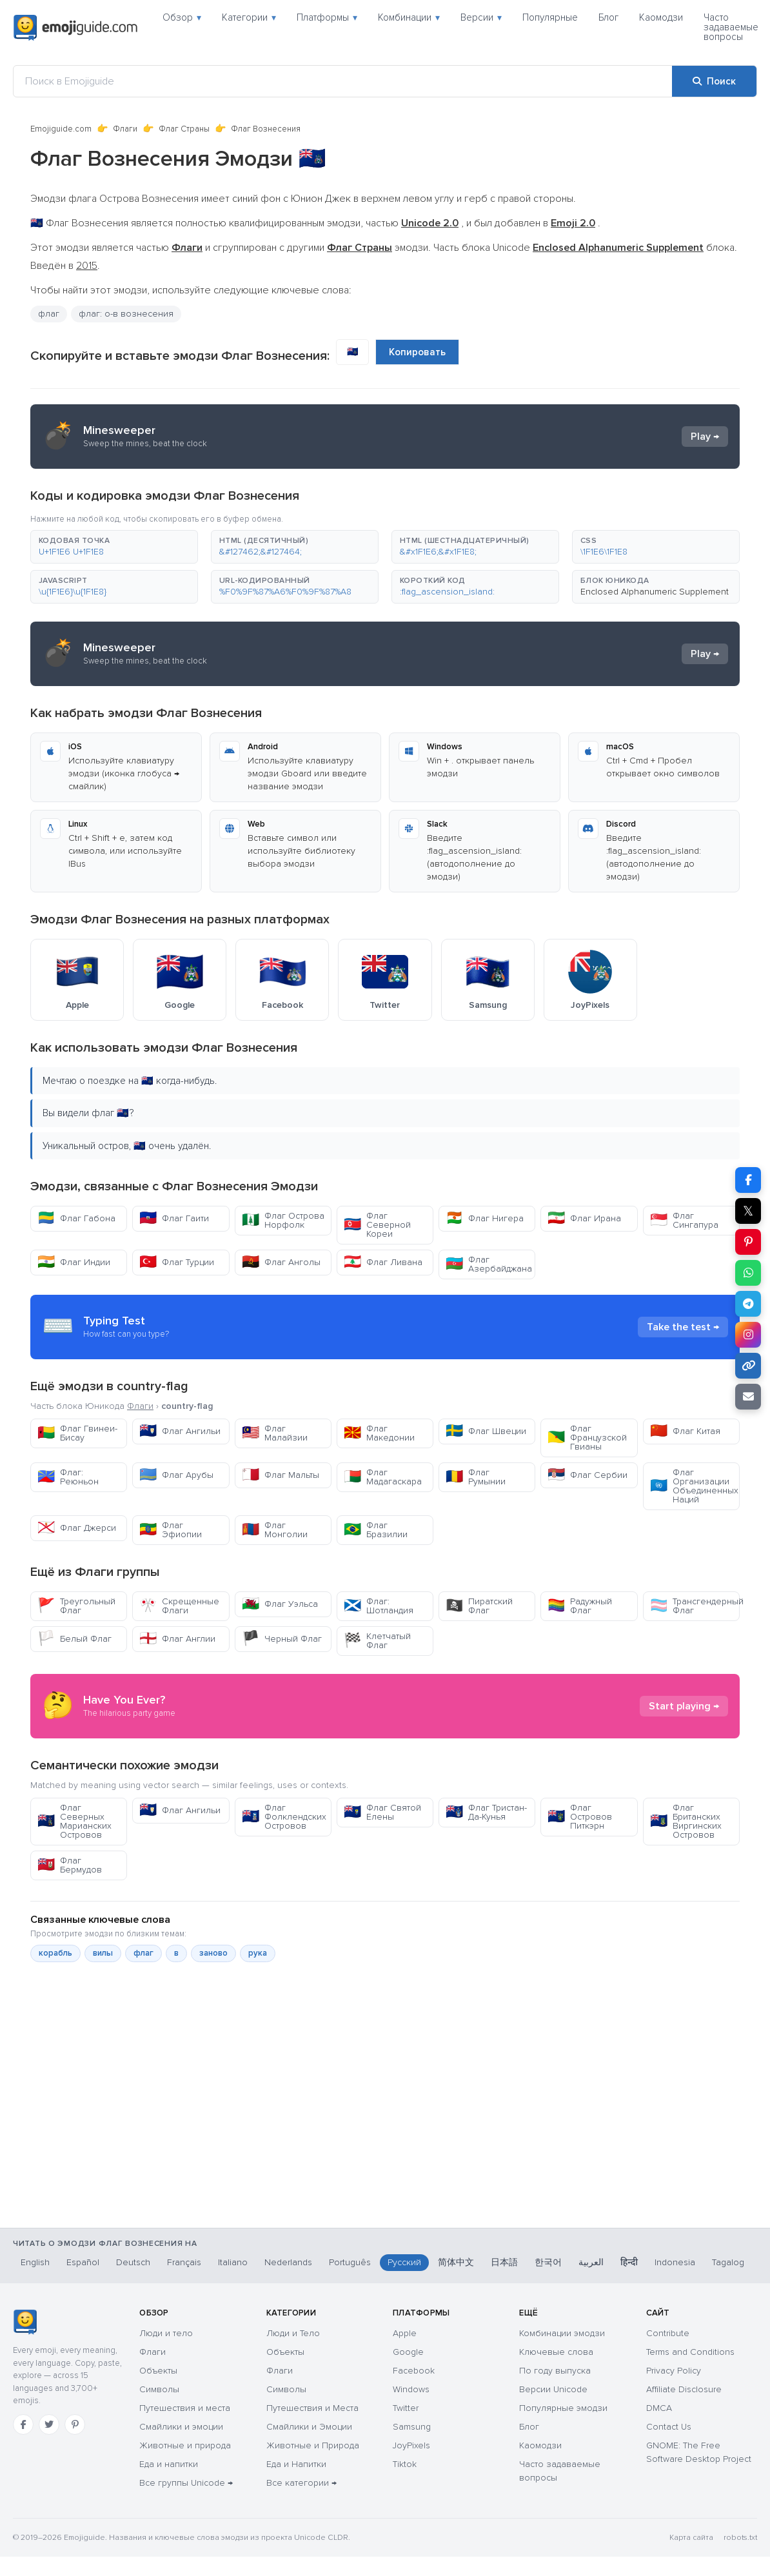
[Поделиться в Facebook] (748, 1180)
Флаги (125, 129)
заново (213, 1953)
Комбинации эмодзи (562, 2333)
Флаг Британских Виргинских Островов (686, 1821)
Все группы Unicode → (186, 2482)
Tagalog (728, 2262)
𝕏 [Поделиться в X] (748, 1211)
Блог (608, 17)
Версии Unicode (553, 2389)
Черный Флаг (282, 1638)
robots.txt (740, 2537)
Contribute (667, 2333)
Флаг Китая (685, 1431)
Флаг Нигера (485, 1218)
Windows (411, 2389)
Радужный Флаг (580, 1606)
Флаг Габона (76, 1218)
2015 (86, 265)
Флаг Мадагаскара (383, 1477)
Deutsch (133, 2262)
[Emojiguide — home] (75, 28)
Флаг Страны (184, 129)
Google (408, 2351)
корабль (55, 1953)
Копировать (417, 352)
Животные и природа (185, 2445)
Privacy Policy (673, 2370)
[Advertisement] (385, 2160)
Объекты (158, 2370)
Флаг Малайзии (275, 1433)
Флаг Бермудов (69, 1865)
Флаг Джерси (76, 1528)
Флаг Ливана (383, 1262)
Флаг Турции (176, 1262)
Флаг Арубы (176, 1475)
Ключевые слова (556, 2351)
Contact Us (668, 2426)
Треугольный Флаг (76, 1606)
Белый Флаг (74, 1638)
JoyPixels (411, 2445)
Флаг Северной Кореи (377, 1224)
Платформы (327, 17)
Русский (404, 2262)
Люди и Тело (293, 2333)
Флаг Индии (73, 1262)
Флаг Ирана (584, 1218)
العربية (591, 2262)
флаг (48, 313)
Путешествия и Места (312, 2408)
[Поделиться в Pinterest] (748, 1242)
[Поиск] (714, 81)
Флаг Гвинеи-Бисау (77, 1433)
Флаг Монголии (275, 1530)
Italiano (233, 2262)
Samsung (412, 2426)
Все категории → (301, 2482)
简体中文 (456, 2262)
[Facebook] (23, 2424)
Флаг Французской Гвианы (587, 1437)
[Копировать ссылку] (748, 1366)
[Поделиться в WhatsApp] (748, 1273)
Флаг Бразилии (376, 1530)
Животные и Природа (312, 2445)
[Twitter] (49, 2424)
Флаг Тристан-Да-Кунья (486, 1812)
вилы (103, 1953)
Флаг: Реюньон (68, 1477)
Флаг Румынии (476, 1477)
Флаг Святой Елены (382, 1812)
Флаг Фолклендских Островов (284, 1816)
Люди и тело (166, 2333)
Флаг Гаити (174, 1218)
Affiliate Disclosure (684, 2389)
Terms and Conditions (690, 2351)
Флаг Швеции (486, 1431)
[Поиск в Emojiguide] (343, 81)
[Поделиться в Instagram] (748, 1335)
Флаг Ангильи (180, 1431)
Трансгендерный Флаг (695, 1606)
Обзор (182, 17)
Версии (481, 17)
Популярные (550, 17)
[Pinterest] (74, 2424)
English (35, 2262)
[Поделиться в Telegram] (748, 1304)
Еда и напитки (168, 2464)
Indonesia (675, 2262)
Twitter (406, 2408)
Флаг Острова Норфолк (283, 1220)
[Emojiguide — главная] (25, 2322)
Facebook (414, 2370)
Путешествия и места (184, 2408)
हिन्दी (629, 2262)
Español (82, 2262)
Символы (159, 2389)
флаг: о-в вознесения (126, 313)
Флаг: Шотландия (378, 1606)
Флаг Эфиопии (170, 1530)
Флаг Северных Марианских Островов (74, 1821)
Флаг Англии (177, 1638)
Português (350, 2262)
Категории (249, 17)
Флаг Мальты (280, 1475)
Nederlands (288, 2262)
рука (257, 1953)
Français (184, 2262)
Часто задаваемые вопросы (731, 27)
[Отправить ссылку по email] (748, 1397)
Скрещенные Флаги (179, 1606)
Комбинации (409, 17)
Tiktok (405, 2464)
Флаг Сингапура (684, 1220)
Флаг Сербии (587, 1475)
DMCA (659, 2408)
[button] (114, 547)
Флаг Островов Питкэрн (580, 1816)
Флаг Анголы (281, 1262)
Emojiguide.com (61, 129)
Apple (405, 2333)
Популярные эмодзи (563, 2408)
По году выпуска (555, 2370)
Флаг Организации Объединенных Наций (694, 1486)
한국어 (548, 2262)
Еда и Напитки (296, 2464)
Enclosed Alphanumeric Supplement (654, 591)
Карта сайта (691, 2537)
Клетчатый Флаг (377, 1641)
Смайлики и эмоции (181, 2426)
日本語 (504, 2262)
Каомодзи (661, 17)
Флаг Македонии (379, 1433)
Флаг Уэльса (280, 1604)
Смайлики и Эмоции (309, 2426)
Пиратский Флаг (479, 1606)
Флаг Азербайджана (489, 1264)
